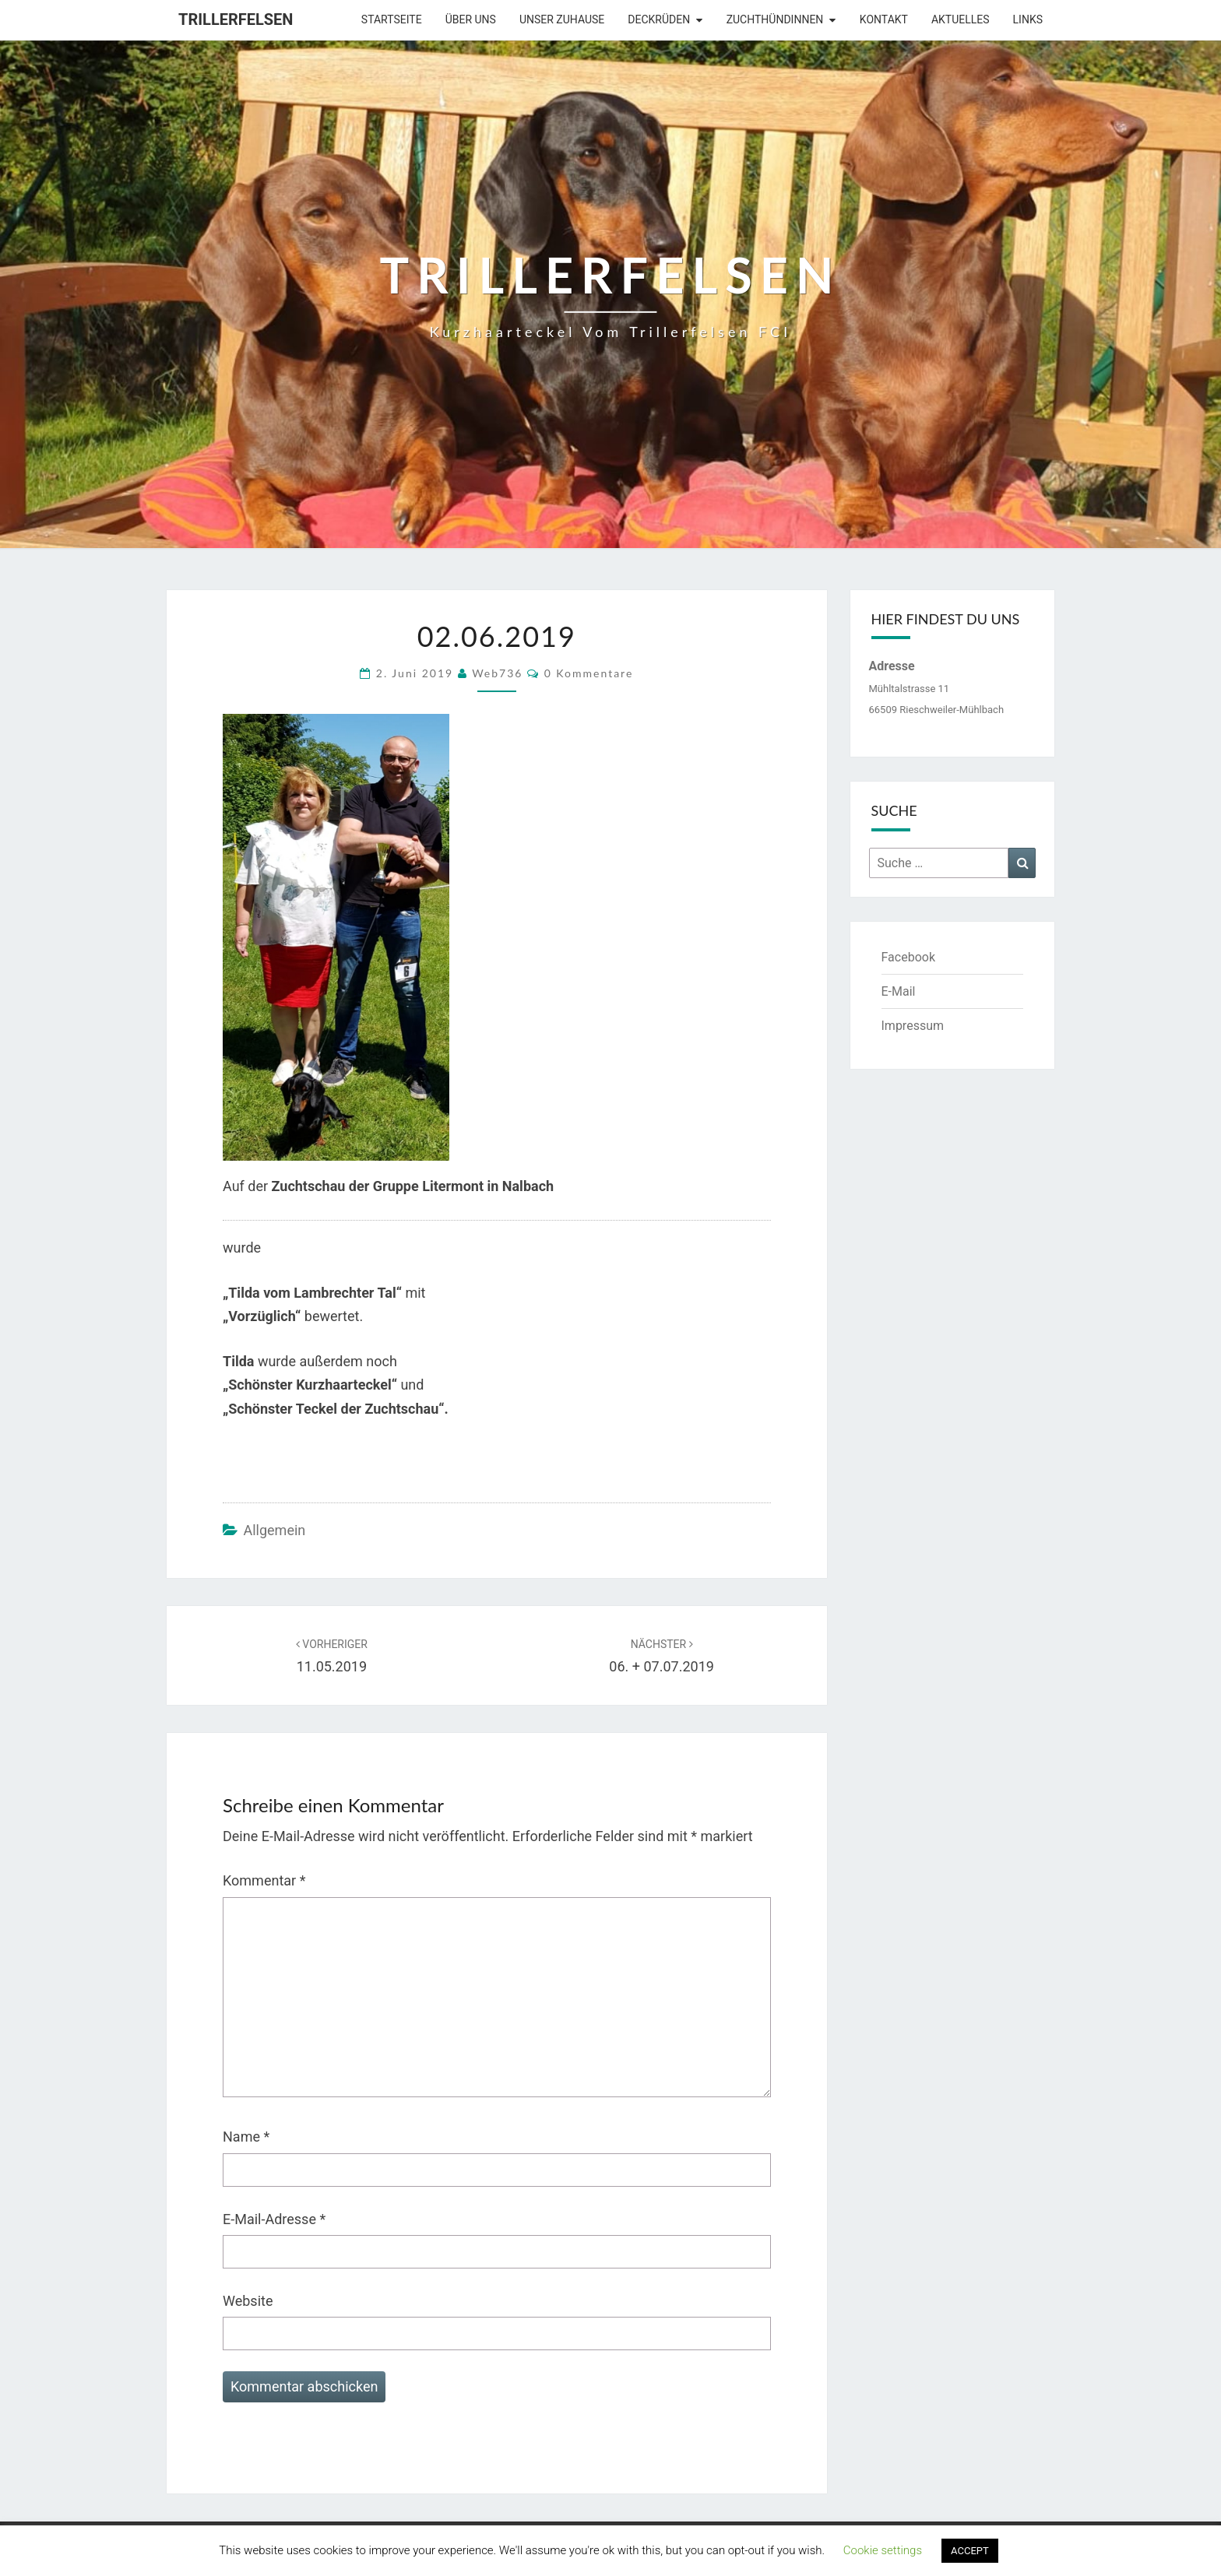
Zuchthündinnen (775, 19)
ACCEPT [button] (970, 2551)
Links (1028, 19)
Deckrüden (659, 19)
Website (248, 2301)
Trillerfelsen (235, 19)
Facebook (908, 957)
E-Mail (898, 991)
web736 (497, 673)
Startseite (391, 19)
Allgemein (274, 1530)
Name (246, 2136)
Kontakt (884, 19)
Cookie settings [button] (882, 2550)
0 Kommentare (589, 673)
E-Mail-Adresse (274, 2219)
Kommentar (264, 1880)
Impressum (913, 1025)
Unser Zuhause (561, 19)
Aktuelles (960, 19)
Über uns (470, 19)
